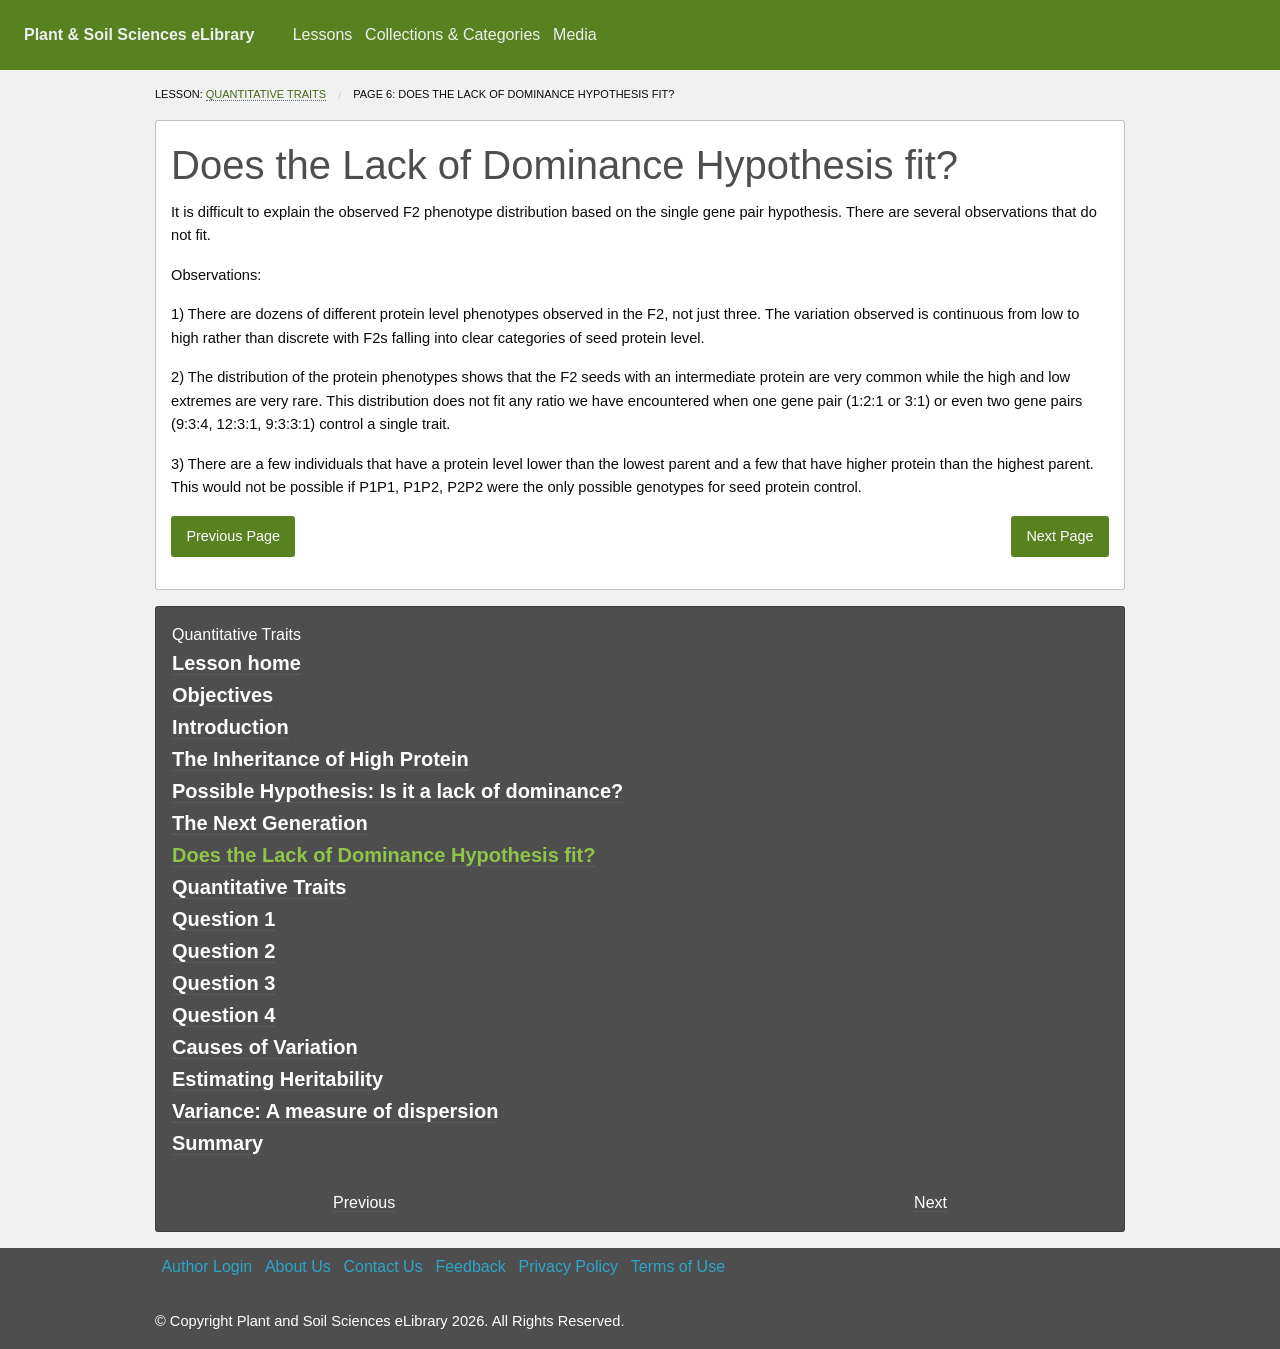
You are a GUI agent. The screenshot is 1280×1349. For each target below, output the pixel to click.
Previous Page (233, 536)
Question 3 (223, 983)
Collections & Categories (452, 34)
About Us (298, 1266)
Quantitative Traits (266, 94)
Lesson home (236, 663)
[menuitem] (322, 35)
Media (575, 34)
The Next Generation (270, 823)
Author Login (206, 1266)
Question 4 (223, 1015)
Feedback (470, 1266)
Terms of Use (678, 1266)
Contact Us (383, 1266)
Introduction (230, 727)
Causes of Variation (265, 1047)
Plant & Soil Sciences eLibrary (139, 34)
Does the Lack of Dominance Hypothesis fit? (383, 855)
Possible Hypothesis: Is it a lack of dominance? (397, 791)
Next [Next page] (930, 1202)
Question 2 (223, 951)
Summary (217, 1143)
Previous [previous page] (364, 1202)
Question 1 (223, 919)
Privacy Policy (568, 1266)
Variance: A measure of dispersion (335, 1111)
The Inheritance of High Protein (320, 759)
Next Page (1059, 536)
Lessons (323, 34)
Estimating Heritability (277, 1079)
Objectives (222, 695)
